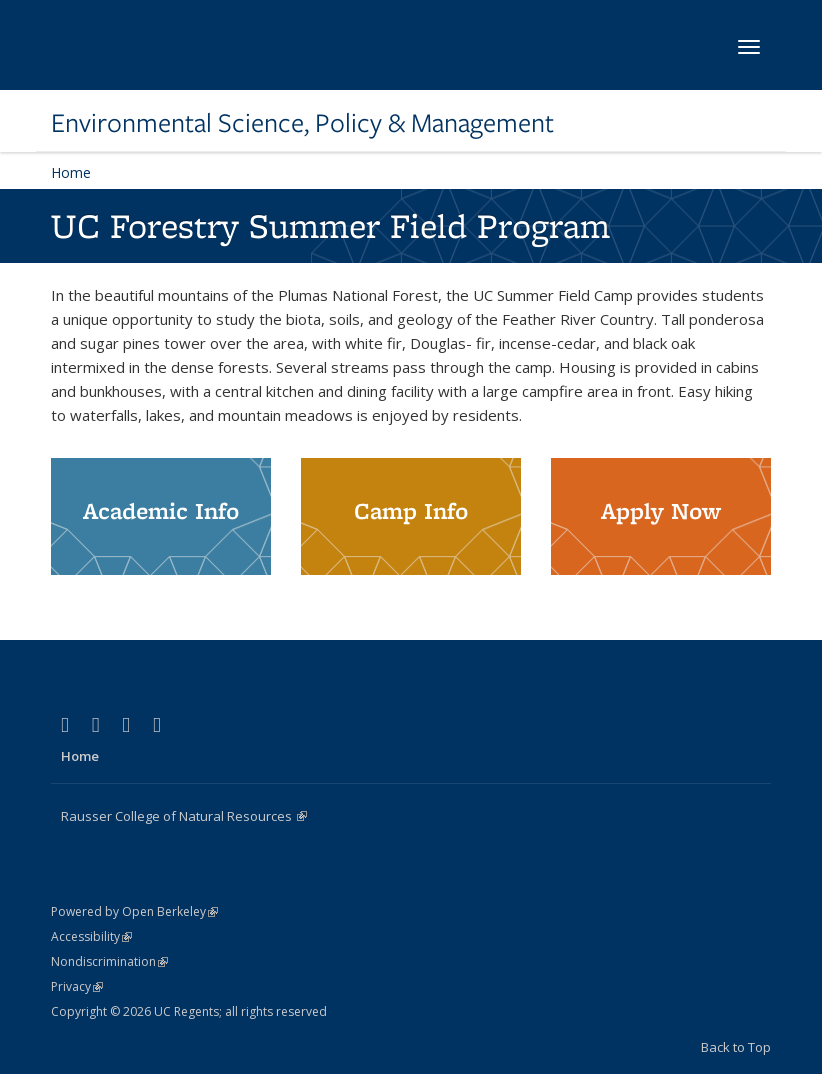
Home (71, 172)
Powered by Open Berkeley (134, 911)
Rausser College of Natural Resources (184, 816)
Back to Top (736, 1047)
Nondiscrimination (109, 961)
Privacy (77, 986)
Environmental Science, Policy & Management (302, 123)
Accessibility (91, 936)
